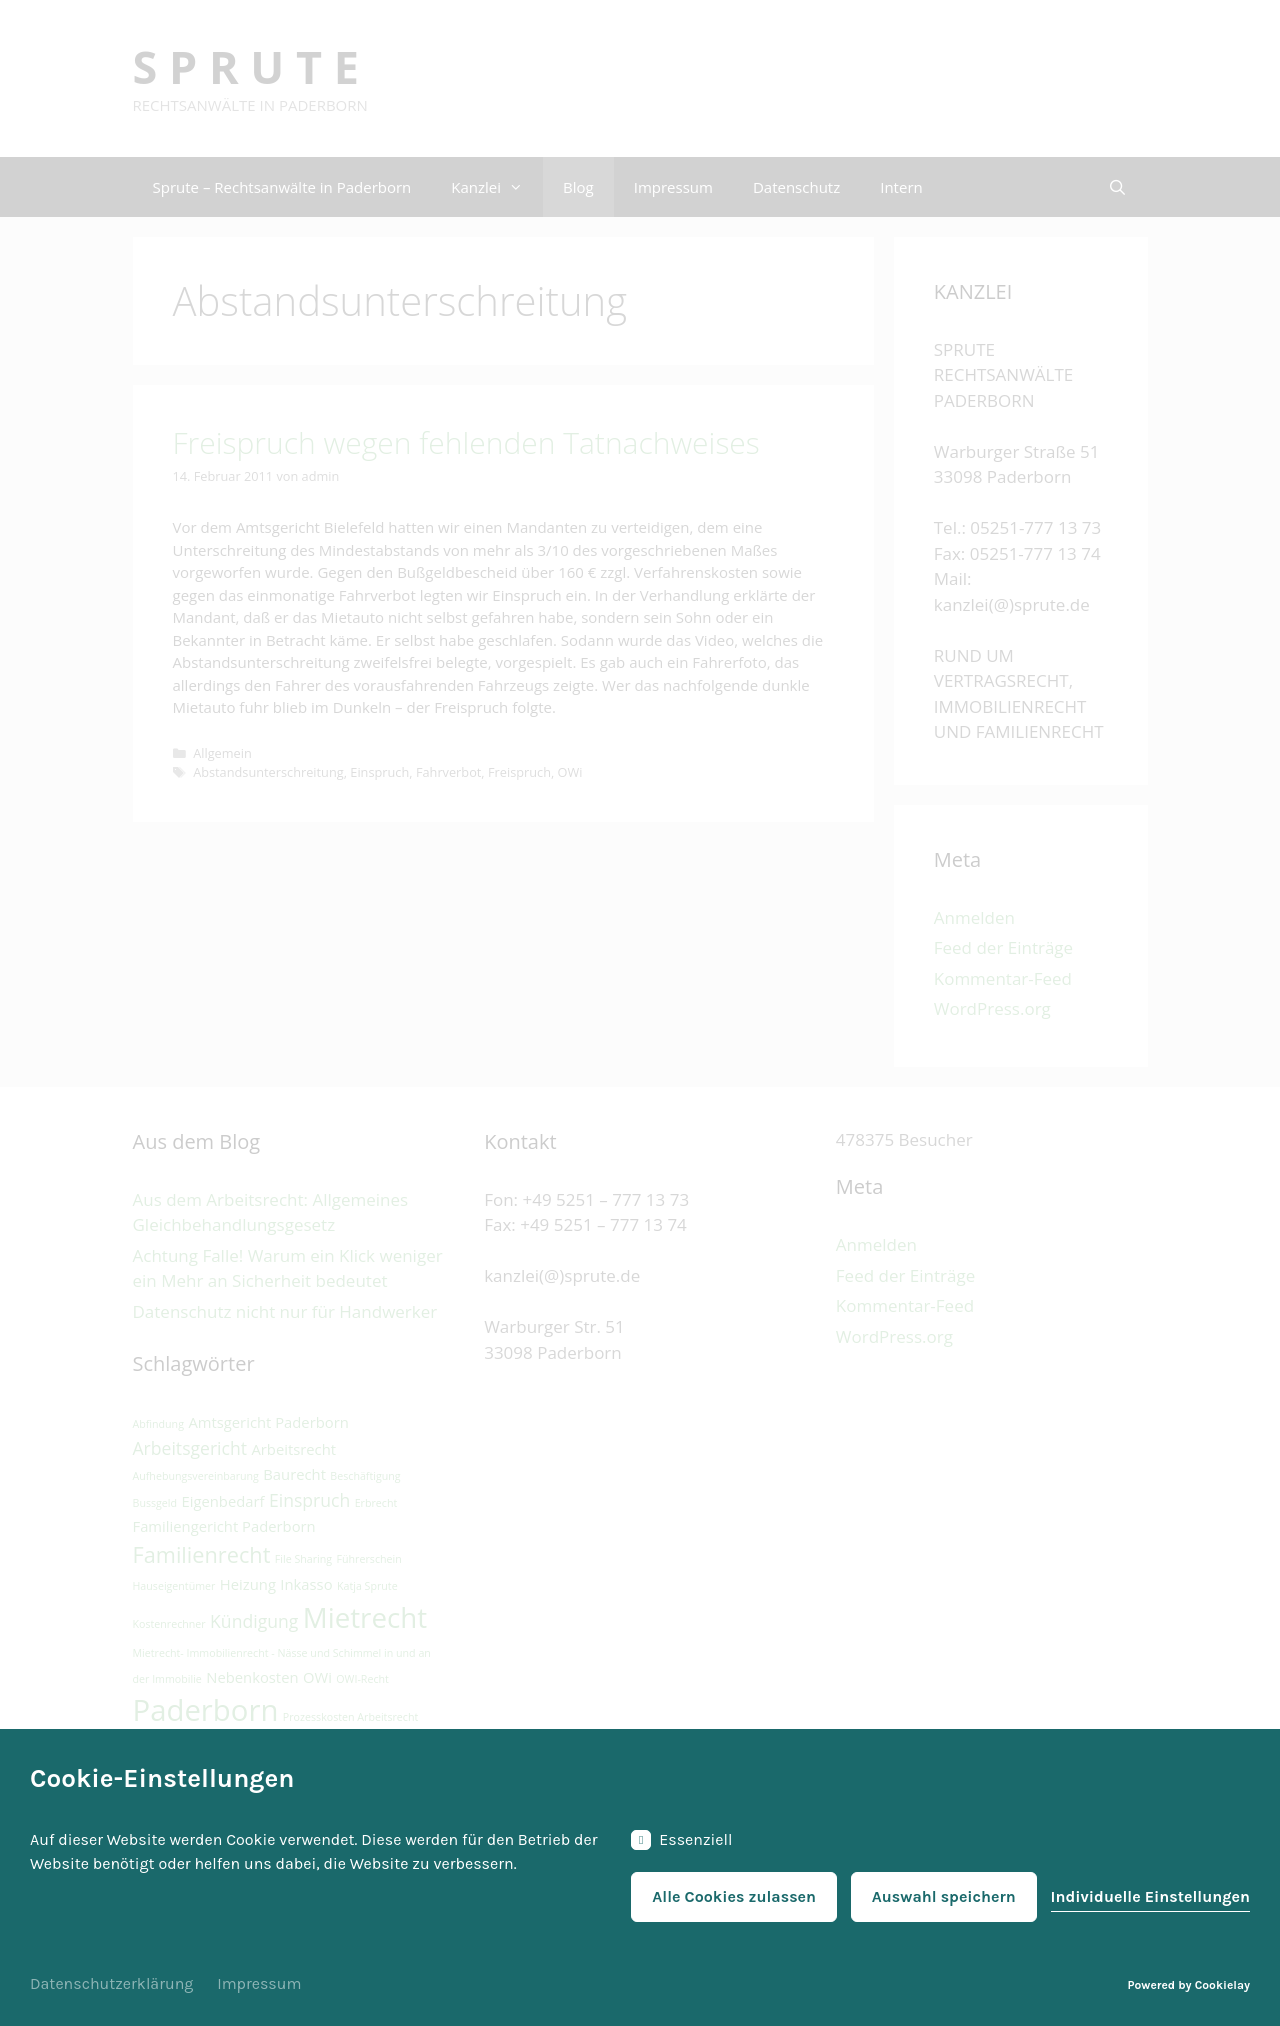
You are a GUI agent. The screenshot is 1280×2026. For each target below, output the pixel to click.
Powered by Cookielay (1189, 1985)
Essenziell (681, 1840)
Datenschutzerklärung (111, 1983)
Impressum (259, 1983)
